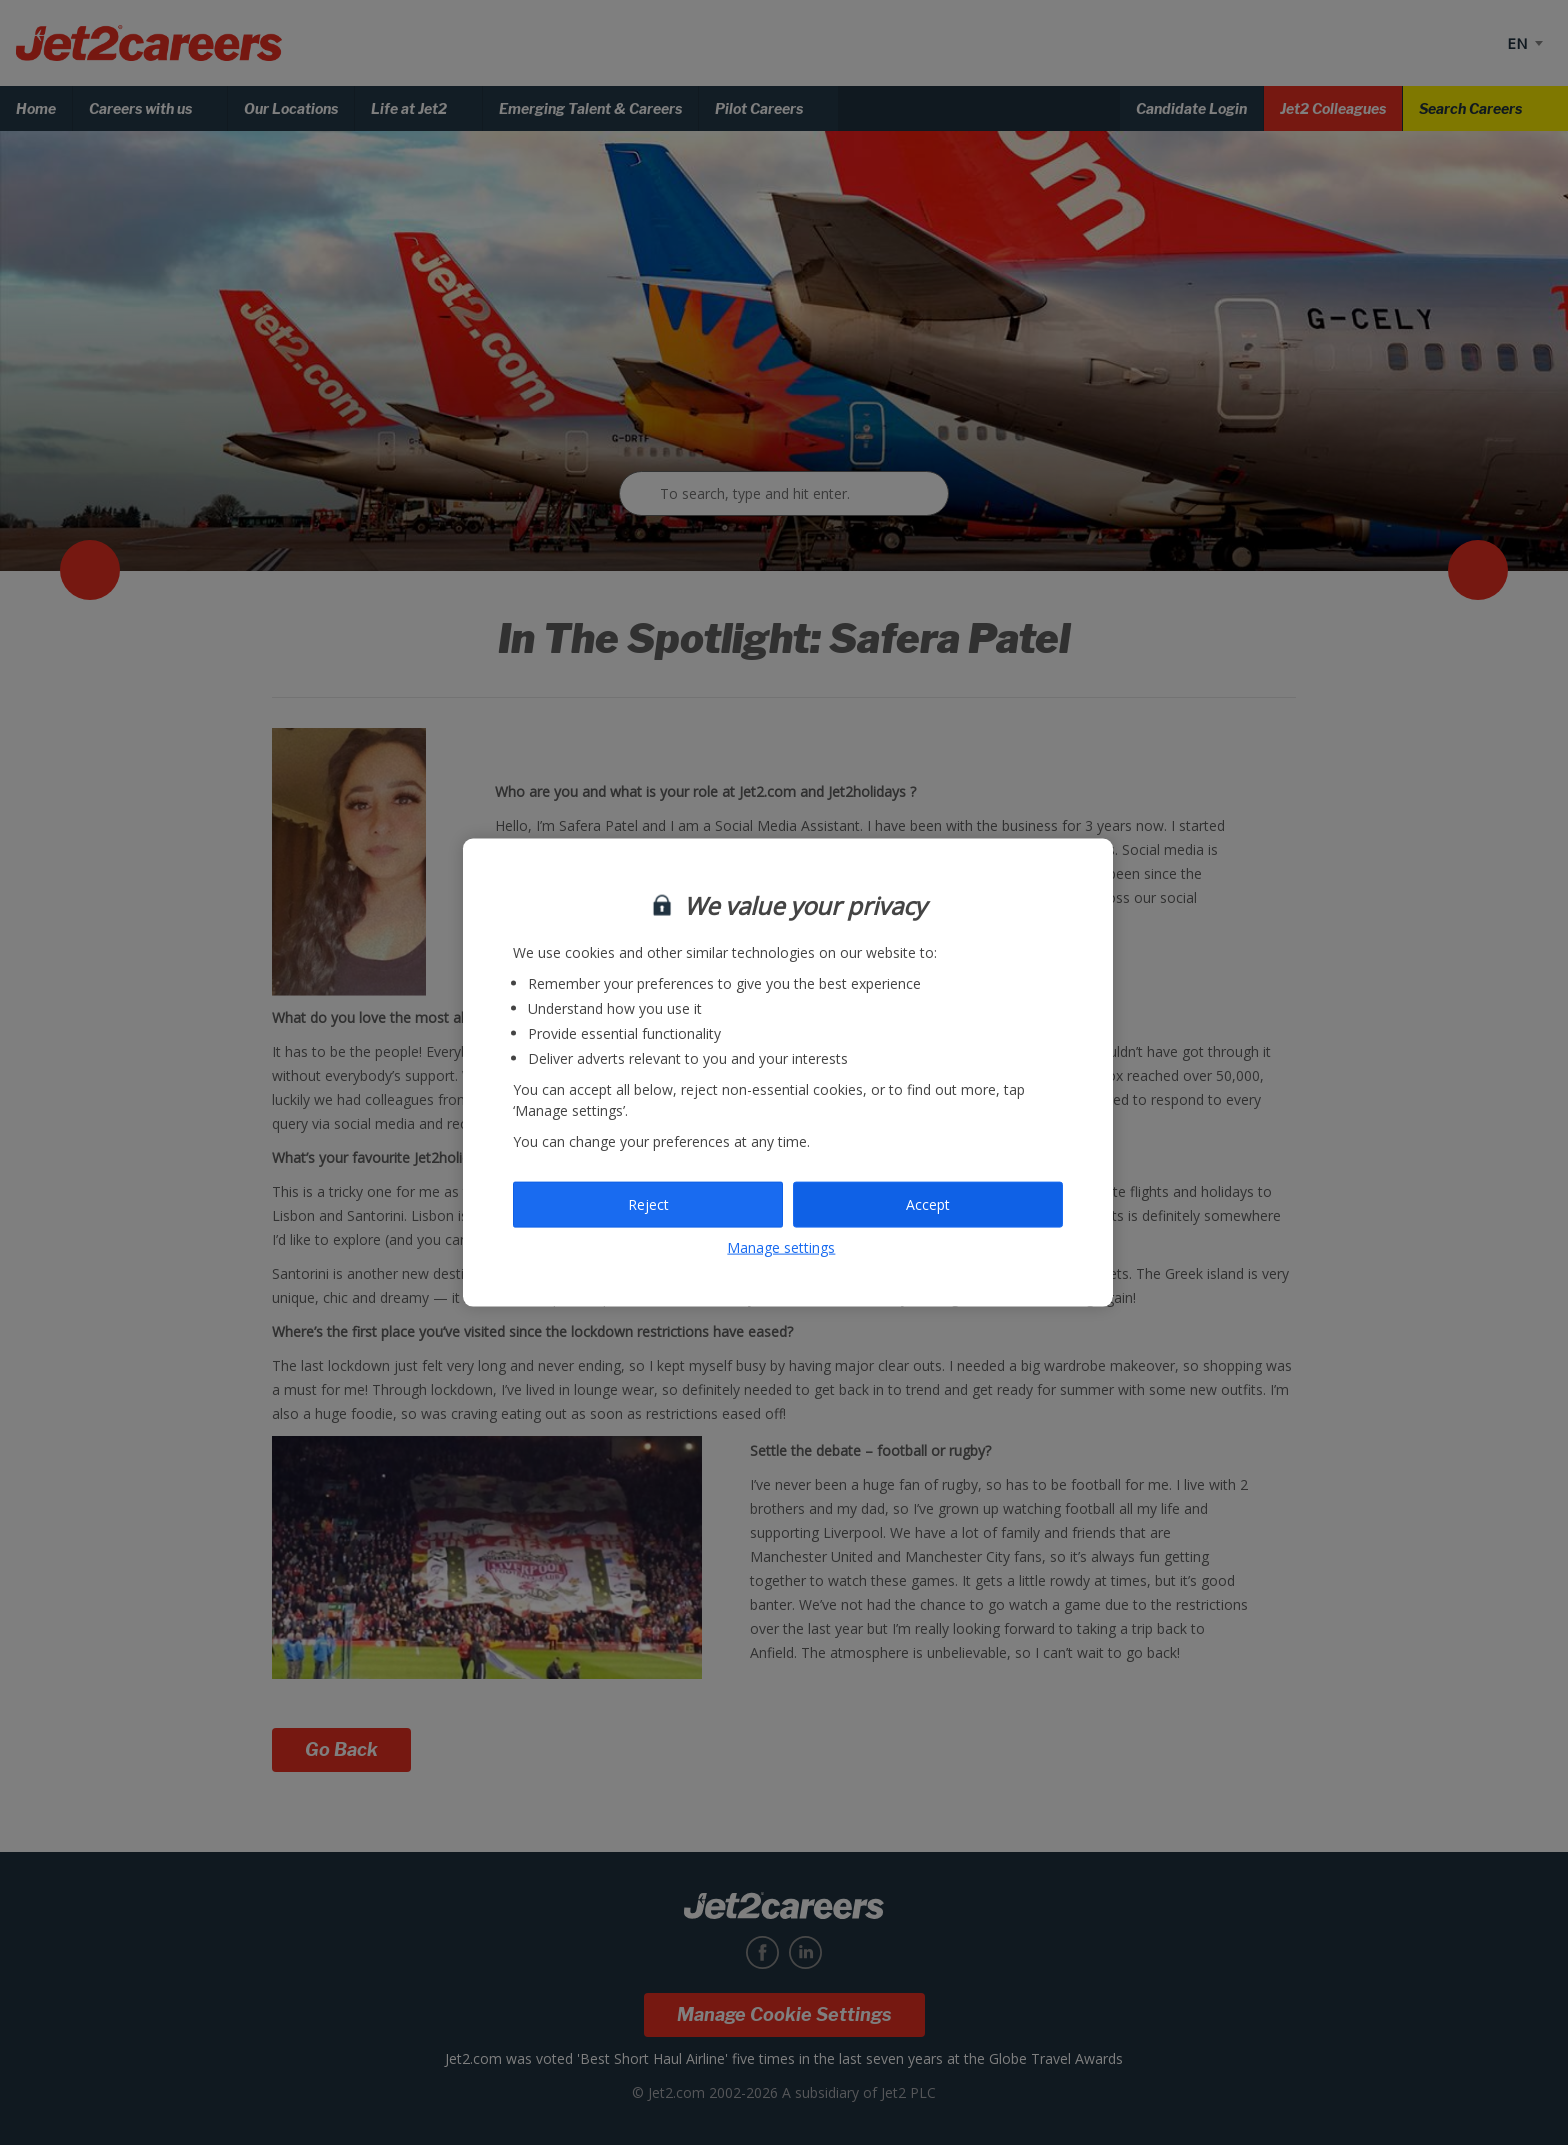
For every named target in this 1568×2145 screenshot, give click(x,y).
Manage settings (781, 1246)
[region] (788, 1072)
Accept (928, 1204)
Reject (648, 1204)
